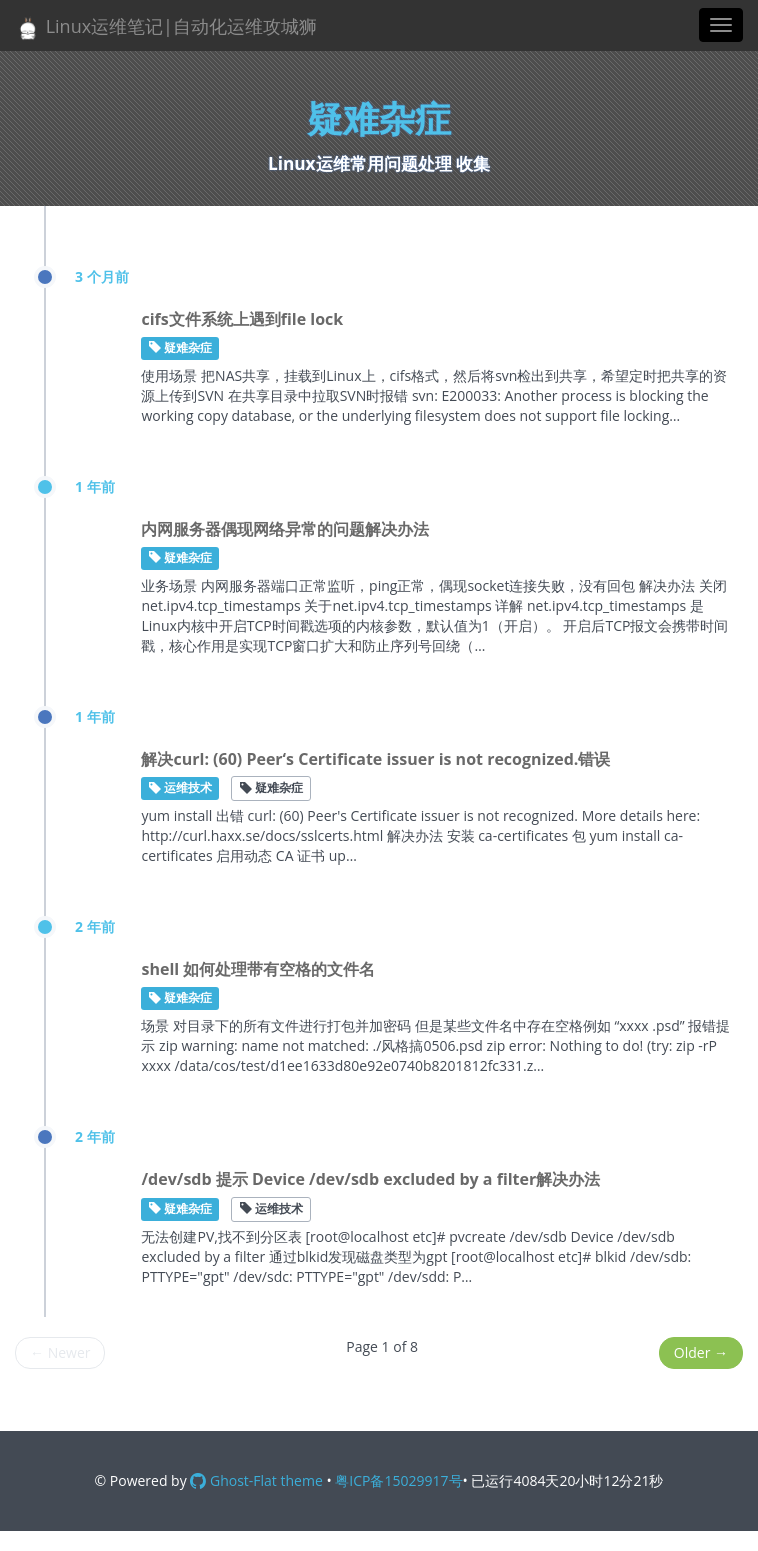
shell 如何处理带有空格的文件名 (258, 969)
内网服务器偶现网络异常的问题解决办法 (285, 529)
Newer (60, 1352)
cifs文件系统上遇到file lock (242, 319)
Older (701, 1352)
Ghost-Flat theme (256, 1480)
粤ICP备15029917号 (398, 1480)
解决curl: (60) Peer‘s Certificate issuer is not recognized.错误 (375, 759)
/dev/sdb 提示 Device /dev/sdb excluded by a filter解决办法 (370, 1179)
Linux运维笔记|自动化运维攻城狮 (166, 27)
